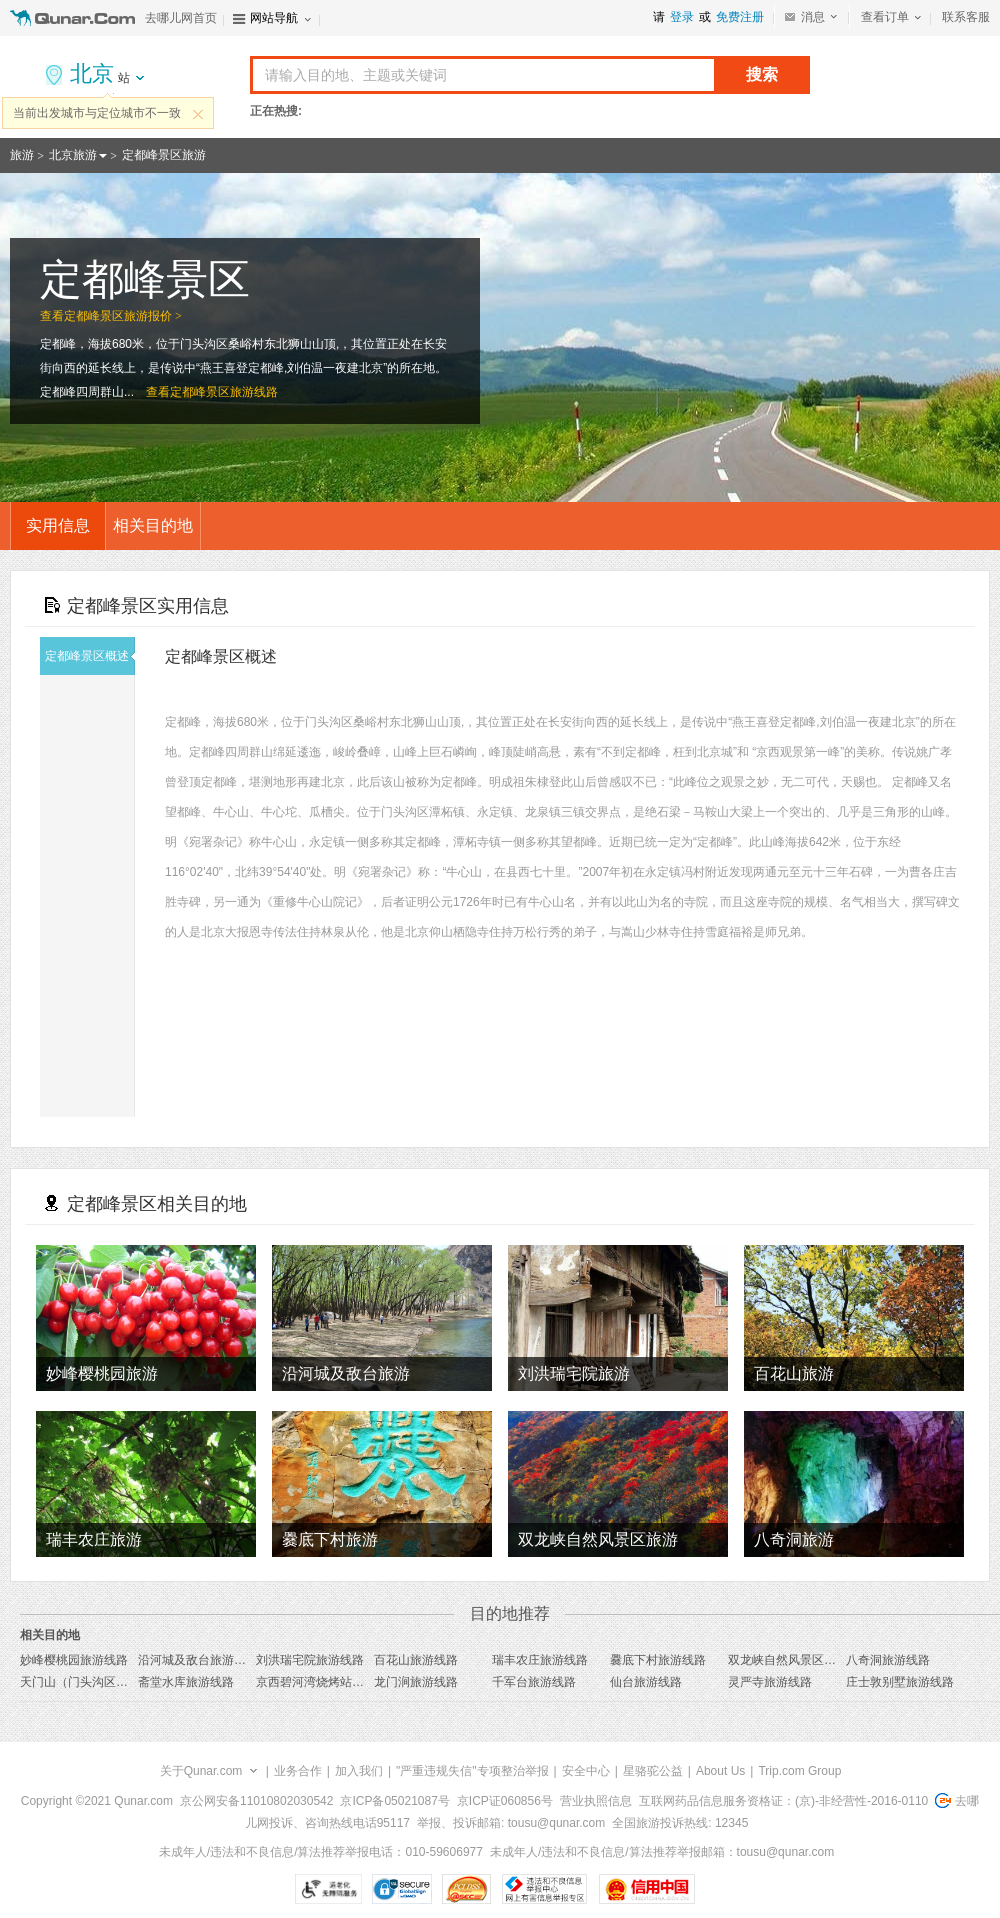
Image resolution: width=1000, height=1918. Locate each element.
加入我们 (359, 1771)
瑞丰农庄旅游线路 (540, 1660)
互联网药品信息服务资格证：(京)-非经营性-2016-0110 (783, 1801)
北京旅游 (73, 155)
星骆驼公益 (653, 1771)
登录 (682, 17)
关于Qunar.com (201, 1771)
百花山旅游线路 (416, 1660)
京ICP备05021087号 (394, 1801)
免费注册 (740, 17)
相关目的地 (153, 525)
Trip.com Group (799, 1771)
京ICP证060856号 (505, 1801)
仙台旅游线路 (646, 1682)
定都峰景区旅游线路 (224, 392)
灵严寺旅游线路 (770, 1682)
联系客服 (966, 17)
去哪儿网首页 (181, 18)
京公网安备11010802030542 (256, 1801)
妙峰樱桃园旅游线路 (74, 1660)
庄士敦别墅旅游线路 (900, 1682)
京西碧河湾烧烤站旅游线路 (328, 1682)
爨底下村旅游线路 (658, 1660)
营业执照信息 (596, 1801)
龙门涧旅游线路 (416, 1682)
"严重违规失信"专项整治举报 (472, 1771)
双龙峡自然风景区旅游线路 (800, 1660)
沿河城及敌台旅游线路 (198, 1660)
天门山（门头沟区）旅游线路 (98, 1682)
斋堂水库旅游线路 (186, 1682)
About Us (720, 1771)
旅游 (22, 155)
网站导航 (274, 18)
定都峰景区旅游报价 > (123, 316)
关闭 (198, 114)
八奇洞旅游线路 (888, 1660)
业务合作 (298, 1771)
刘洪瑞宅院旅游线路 (310, 1660)
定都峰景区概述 (90, 656)
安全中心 (586, 1771)
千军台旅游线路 (534, 1682)
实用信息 (58, 525)
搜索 (762, 74)
